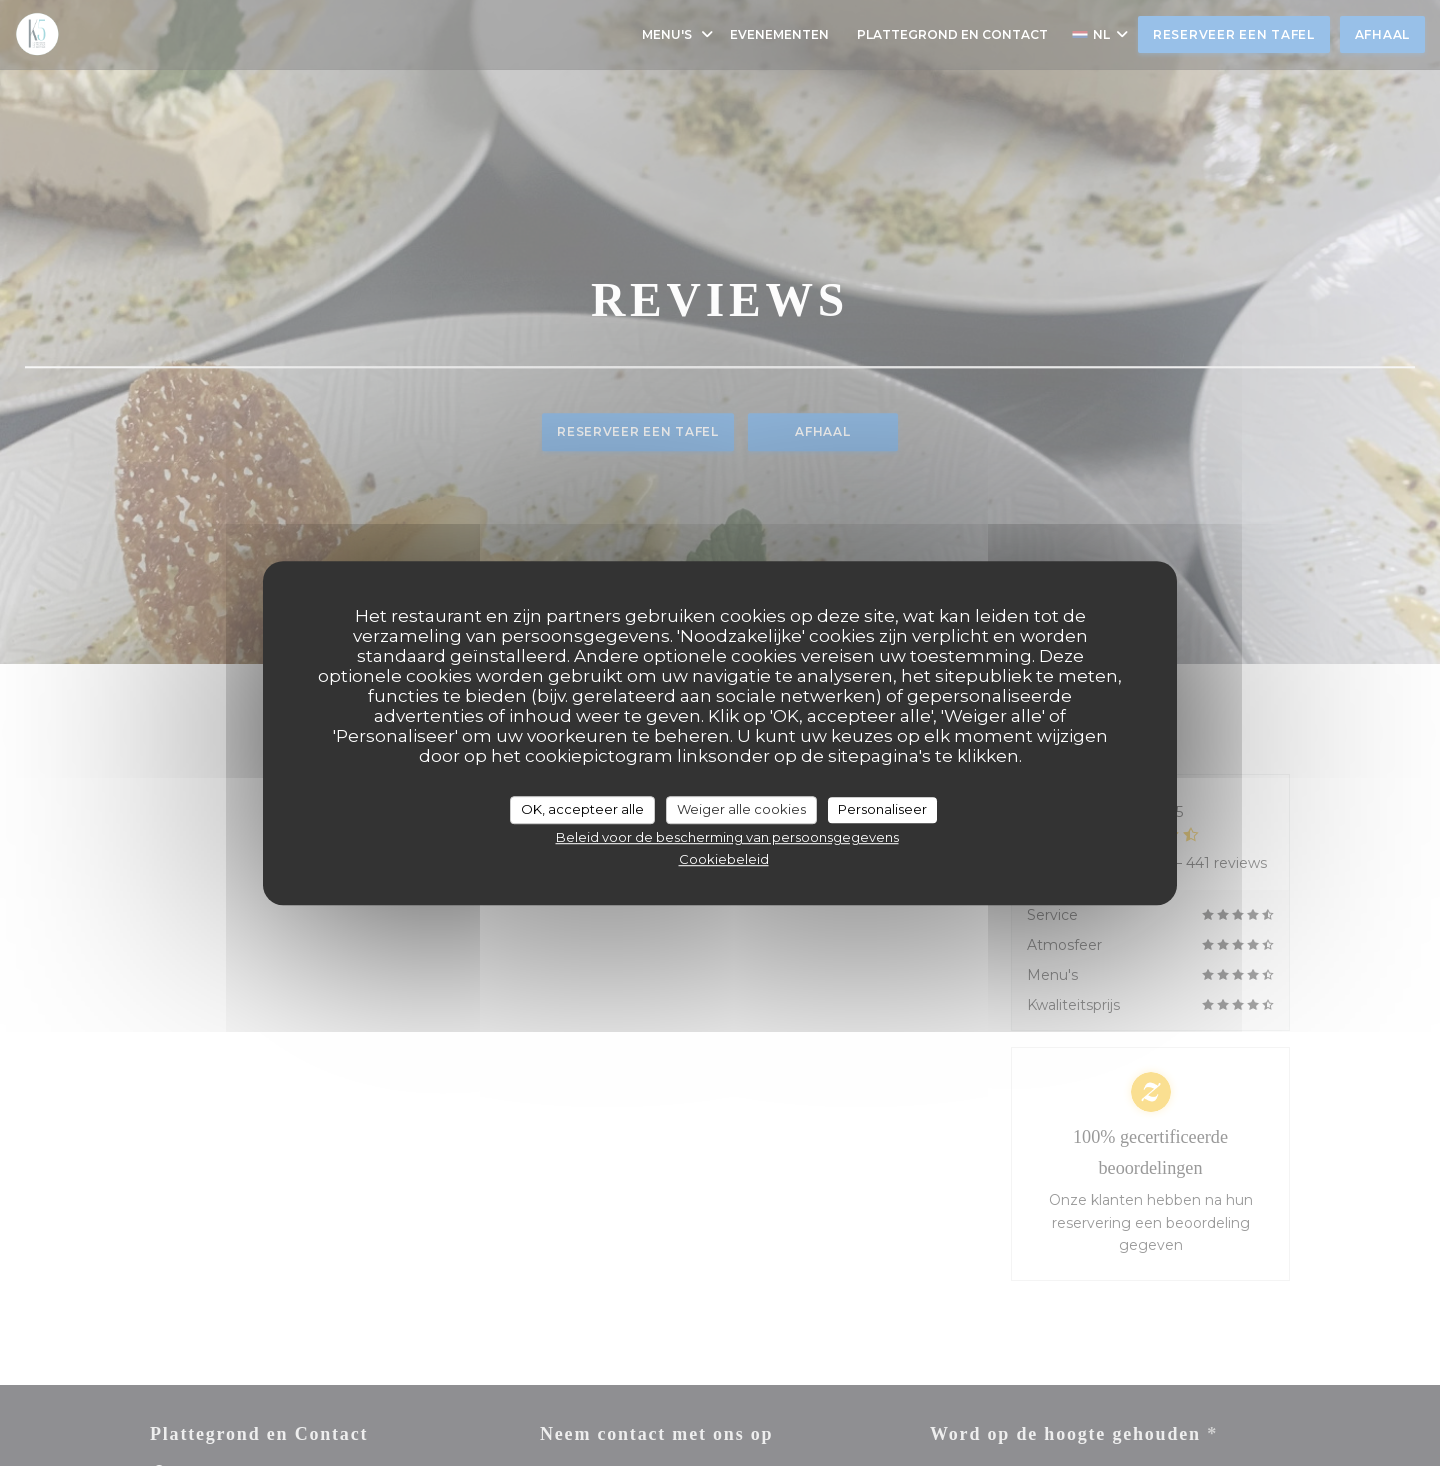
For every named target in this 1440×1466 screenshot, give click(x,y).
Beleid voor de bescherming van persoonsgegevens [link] (727, 837)
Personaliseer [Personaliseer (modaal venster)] (882, 809)
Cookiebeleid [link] (724, 859)
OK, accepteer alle (582, 809)
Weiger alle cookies (741, 809)
